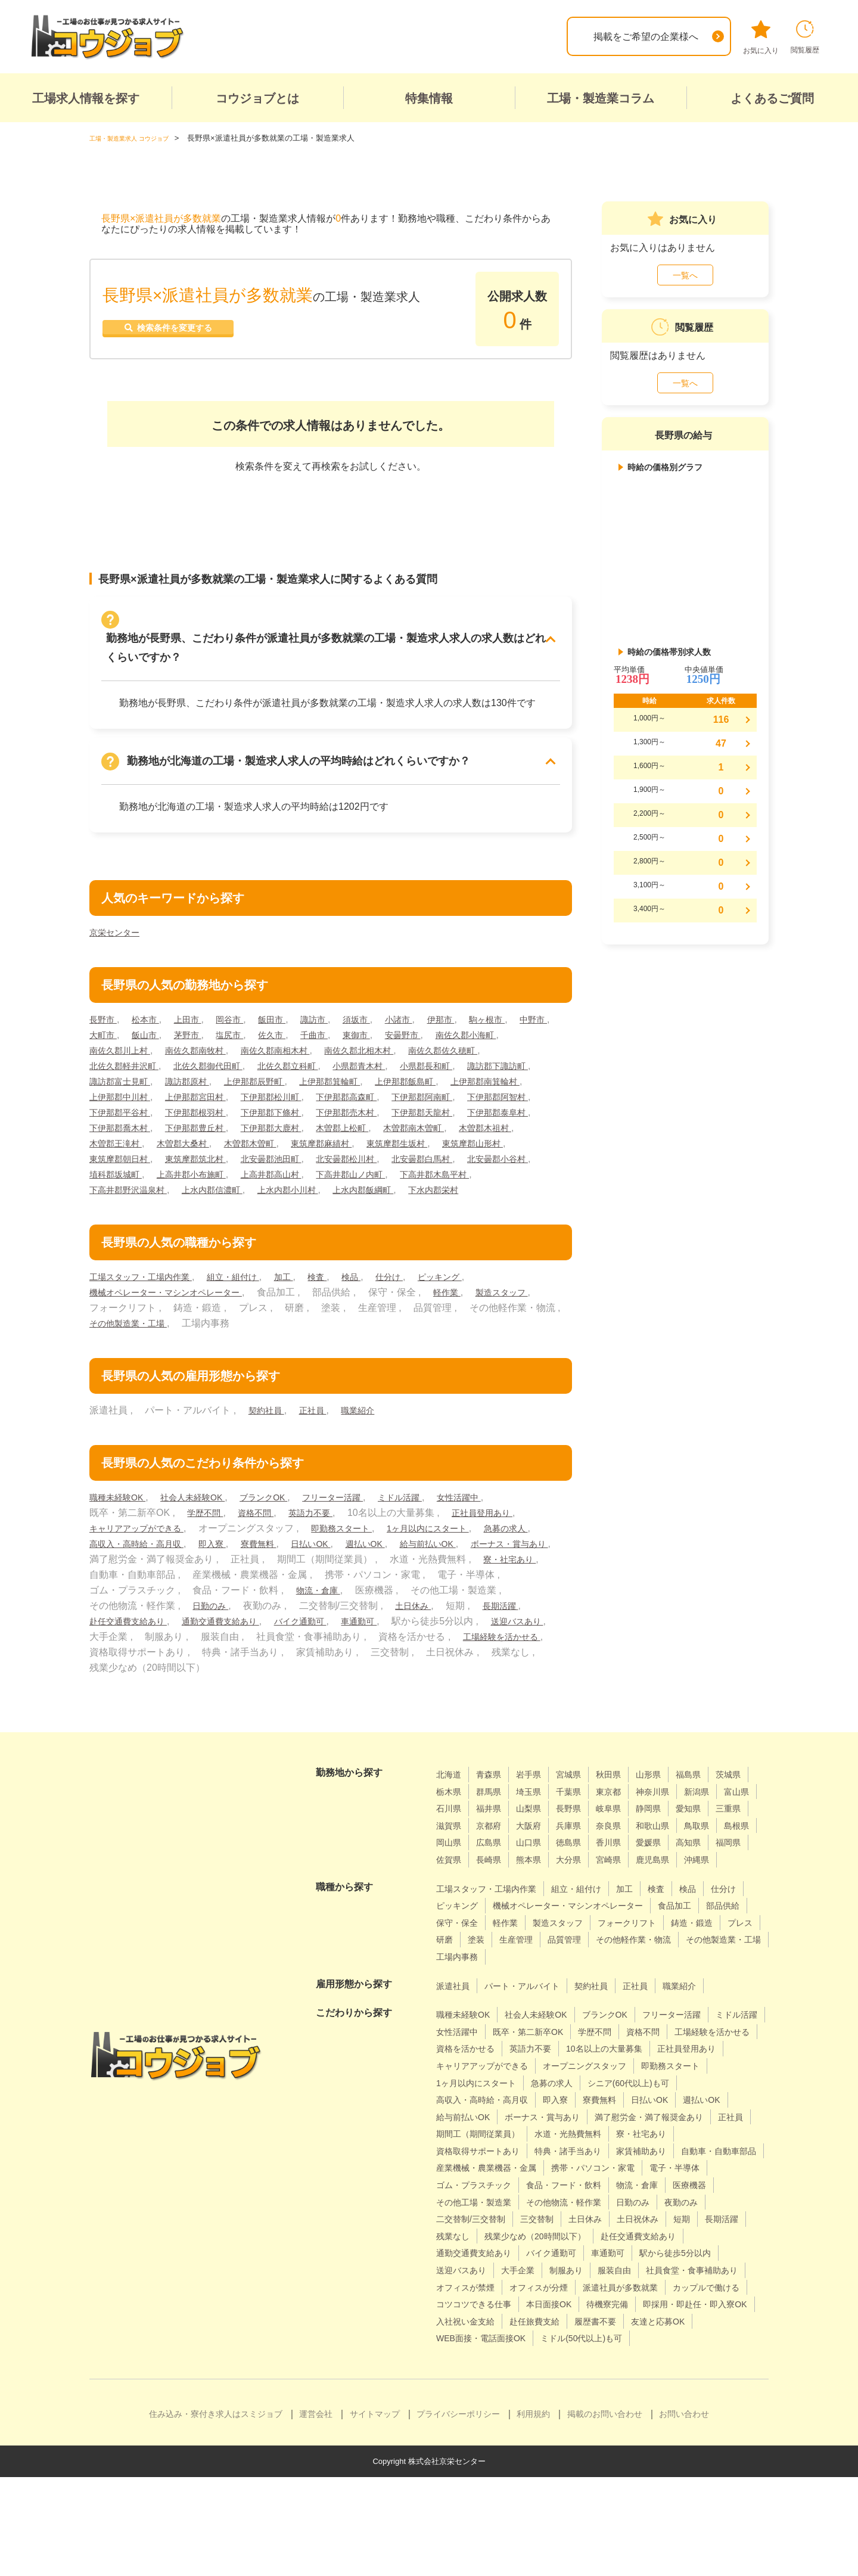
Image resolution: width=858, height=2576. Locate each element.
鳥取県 (547, 1873)
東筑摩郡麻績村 (273, 1159)
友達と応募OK (529, 2420)
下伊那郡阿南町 (208, 1112)
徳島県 (450, 1890)
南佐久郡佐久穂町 (128, 1066)
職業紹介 (369, 1441)
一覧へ (685, 275)
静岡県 (450, 1856)
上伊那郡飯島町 (123, 1097)
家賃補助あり (666, 2216)
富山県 (494, 1839)
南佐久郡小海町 (123, 1050)
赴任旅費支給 (679, 2403)
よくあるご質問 (772, 98)
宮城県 (581, 1805)
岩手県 (537, 1805)
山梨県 (624, 1839)
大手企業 (455, 2352)
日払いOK (401, 1575)
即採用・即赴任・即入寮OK (495, 2403)
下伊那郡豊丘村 (123, 1143)
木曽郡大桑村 (119, 1159)
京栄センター (118, 932)
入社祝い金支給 (603, 2403)
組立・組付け (251, 1308)
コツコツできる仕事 (570, 2386)
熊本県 (450, 1908)
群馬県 (537, 1822)
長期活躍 (202, 1652)
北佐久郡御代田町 (316, 1066)
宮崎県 (537, 1908)
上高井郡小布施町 (287, 1190)
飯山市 (197, 1035)
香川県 (494, 1890)
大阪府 (668, 1856)
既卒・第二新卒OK (601, 2079)
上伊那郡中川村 (302, 1097)
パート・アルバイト (532, 2033)
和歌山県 (499, 1873)
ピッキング (477, 1308)
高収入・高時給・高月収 (208, 1575)
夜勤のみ (609, 2284)
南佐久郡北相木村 (475, 1050)
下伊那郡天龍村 (292, 1128)
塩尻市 (288, 1035)
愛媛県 (537, 1890)
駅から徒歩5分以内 (602, 2335)
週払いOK (461, 1575)
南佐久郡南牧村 (292, 1050)
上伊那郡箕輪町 (516, 1081)
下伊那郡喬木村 (460, 1128)
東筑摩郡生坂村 (357, 1159)
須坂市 (381, 1019)
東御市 (427, 1035)
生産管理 (711, 1988)
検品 (379, 1308)
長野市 (104, 1019)
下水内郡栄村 (118, 1221)
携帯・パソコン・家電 (483, 2250)
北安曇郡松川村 (376, 1174)
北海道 (450, 1805)
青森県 (494, 1805)
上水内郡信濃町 (321, 1205)
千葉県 (624, 1822)
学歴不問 (207, 1544)
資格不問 (263, 1544)
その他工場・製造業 (695, 2267)
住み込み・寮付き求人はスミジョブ (215, 2513)
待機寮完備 (718, 2386)
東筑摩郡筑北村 (208, 1174)
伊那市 (473, 1019)
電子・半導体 (575, 2250)
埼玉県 (581, 1822)
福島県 (711, 1805)
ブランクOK (284, 1528)
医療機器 (618, 2267)
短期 (614, 2301)
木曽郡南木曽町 (367, 1143)
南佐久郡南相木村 (381, 1050)
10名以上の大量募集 (479, 2113)
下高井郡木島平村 (128, 1205)
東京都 (668, 1822)
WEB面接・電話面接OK (626, 2420)
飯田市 (288, 1019)
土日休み (109, 1652)
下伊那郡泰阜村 (376, 1128)
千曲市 (381, 1035)
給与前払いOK (121, 1590)
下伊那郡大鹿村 (208, 1143)
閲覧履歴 (805, 37)
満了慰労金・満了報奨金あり (599, 2182)
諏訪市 (335, 1019)
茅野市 (243, 1035)
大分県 (494, 1908)
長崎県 (711, 1890)
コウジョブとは (257, 98)
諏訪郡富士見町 (283, 1081)
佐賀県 (668, 1890)
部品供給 (508, 1970)
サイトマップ (375, 2513)
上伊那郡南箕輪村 (212, 1097)
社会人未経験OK (205, 1528)
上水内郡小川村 (405, 1205)
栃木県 (494, 1822)
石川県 (537, 1839)
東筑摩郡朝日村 (123, 1174)
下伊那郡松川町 (470, 1097)
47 (721, 743)
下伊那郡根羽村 (460, 1112)
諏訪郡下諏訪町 (198, 1081)
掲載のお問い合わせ (604, 2513)
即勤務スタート (359, 1559)
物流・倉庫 (508, 1621)
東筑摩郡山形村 (441, 1159)
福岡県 (624, 1890)
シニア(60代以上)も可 (545, 2148)
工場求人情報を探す (85, 98)
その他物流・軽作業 (479, 2284)
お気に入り (761, 37)
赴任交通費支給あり (281, 1652)
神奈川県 (716, 1822)
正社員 (319, 1441)
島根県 (590, 1873)
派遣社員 (455, 2033)
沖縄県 (634, 1908)
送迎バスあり (218, 1668)
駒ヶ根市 (524, 1019)
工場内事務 (714, 2005)
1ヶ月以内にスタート (455, 1559)
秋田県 (624, 1805)
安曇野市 (478, 1035)
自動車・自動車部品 (479, 2233)
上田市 (197, 1019)
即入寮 (292, 1575)
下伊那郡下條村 (123, 1128)
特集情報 (429, 98)
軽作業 (470, 1323)
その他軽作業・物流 (532, 2005)
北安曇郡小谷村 (123, 1190)
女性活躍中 (500, 1528)
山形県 (668, 1805)
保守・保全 (566, 1970)
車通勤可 (538, 1652)
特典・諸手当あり (584, 2216)
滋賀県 (581, 1856)
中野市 (104, 1035)
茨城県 (450, 1822)
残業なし (711, 2301)
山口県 (721, 1873)
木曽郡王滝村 (521, 1143)
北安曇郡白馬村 (460, 1174)
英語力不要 (324, 1544)
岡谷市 (243, 1019)
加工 (307, 1308)
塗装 (667, 1988)
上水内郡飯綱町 (489, 1205)
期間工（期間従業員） (483, 2198)
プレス (594, 1988)
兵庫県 (711, 1856)
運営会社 (315, 2513)
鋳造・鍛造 (541, 1988)
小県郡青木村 (484, 1066)
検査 (343, 1308)
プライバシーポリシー (458, 2513)
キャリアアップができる (143, 1559)
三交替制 (455, 2301)
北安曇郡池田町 (292, 1174)
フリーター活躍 (360, 1528)
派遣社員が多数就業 (642, 2369)
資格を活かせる (570, 2097)
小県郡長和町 (119, 1081)
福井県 (581, 1839)
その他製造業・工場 (236, 1354)
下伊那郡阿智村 (292, 1112)
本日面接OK (654, 2386)
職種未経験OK (121, 1528)
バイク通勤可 (473, 1652)
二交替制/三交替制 (682, 2284)
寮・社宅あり (213, 1606)
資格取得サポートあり (483, 2216)
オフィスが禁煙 (469, 2369)
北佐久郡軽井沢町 (222, 1066)
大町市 (150, 1035)
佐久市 (335, 1035)
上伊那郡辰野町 (432, 1081)
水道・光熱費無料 (584, 2198)
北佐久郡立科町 (405, 1066)
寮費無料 (343, 1575)
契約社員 (268, 1441)
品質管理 (455, 2005)
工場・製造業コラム (600, 98)
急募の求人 (114, 1575)
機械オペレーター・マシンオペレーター (176, 1323)
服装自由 (561, 2352)
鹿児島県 (586, 1908)
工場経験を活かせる (217, 1683)
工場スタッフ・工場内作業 (147, 1308)
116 (721, 719)
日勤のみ (372, 1637)
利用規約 (533, 2513)
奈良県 (450, 1873)
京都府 (624, 1856)
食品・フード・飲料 (479, 2267)
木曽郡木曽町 (193, 1159)
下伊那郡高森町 (123, 1112)
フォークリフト (469, 1988)
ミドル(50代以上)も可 (482, 2437)
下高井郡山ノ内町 (465, 1190)
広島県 (677, 1873)
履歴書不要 (460, 2420)
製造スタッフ (119, 1339)
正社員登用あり (502, 1544)
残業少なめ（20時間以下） (494, 2318)
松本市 (150, 1019)
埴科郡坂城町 (203, 1190)
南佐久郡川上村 (208, 1050)
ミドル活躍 (436, 1528)
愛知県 (494, 1856)
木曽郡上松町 (288, 1143)
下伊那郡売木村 (208, 1128)
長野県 (668, 1839)
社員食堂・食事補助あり (647, 2352)
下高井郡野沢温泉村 (227, 1205)
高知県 (581, 1890)
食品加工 (455, 1970)
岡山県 (634, 1873)
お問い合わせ (684, 2513)
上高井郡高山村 (376, 1190)
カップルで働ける (474, 2386)
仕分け (421, 1308)
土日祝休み (566, 2301)
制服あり (508, 2352)
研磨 (633, 1988)
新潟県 (450, 1839)
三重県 (537, 1856)
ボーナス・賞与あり (212, 1590)
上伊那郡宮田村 (386, 1097)
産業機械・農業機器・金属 (594, 2233)
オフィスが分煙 (551, 2369)
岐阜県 (711, 1839)
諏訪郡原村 (357, 1081)
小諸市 (427, 1019)
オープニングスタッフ (483, 2131)
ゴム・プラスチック (661, 2250)
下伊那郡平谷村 (376, 1112)
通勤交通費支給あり (384, 1652)
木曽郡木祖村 (446, 1143)
